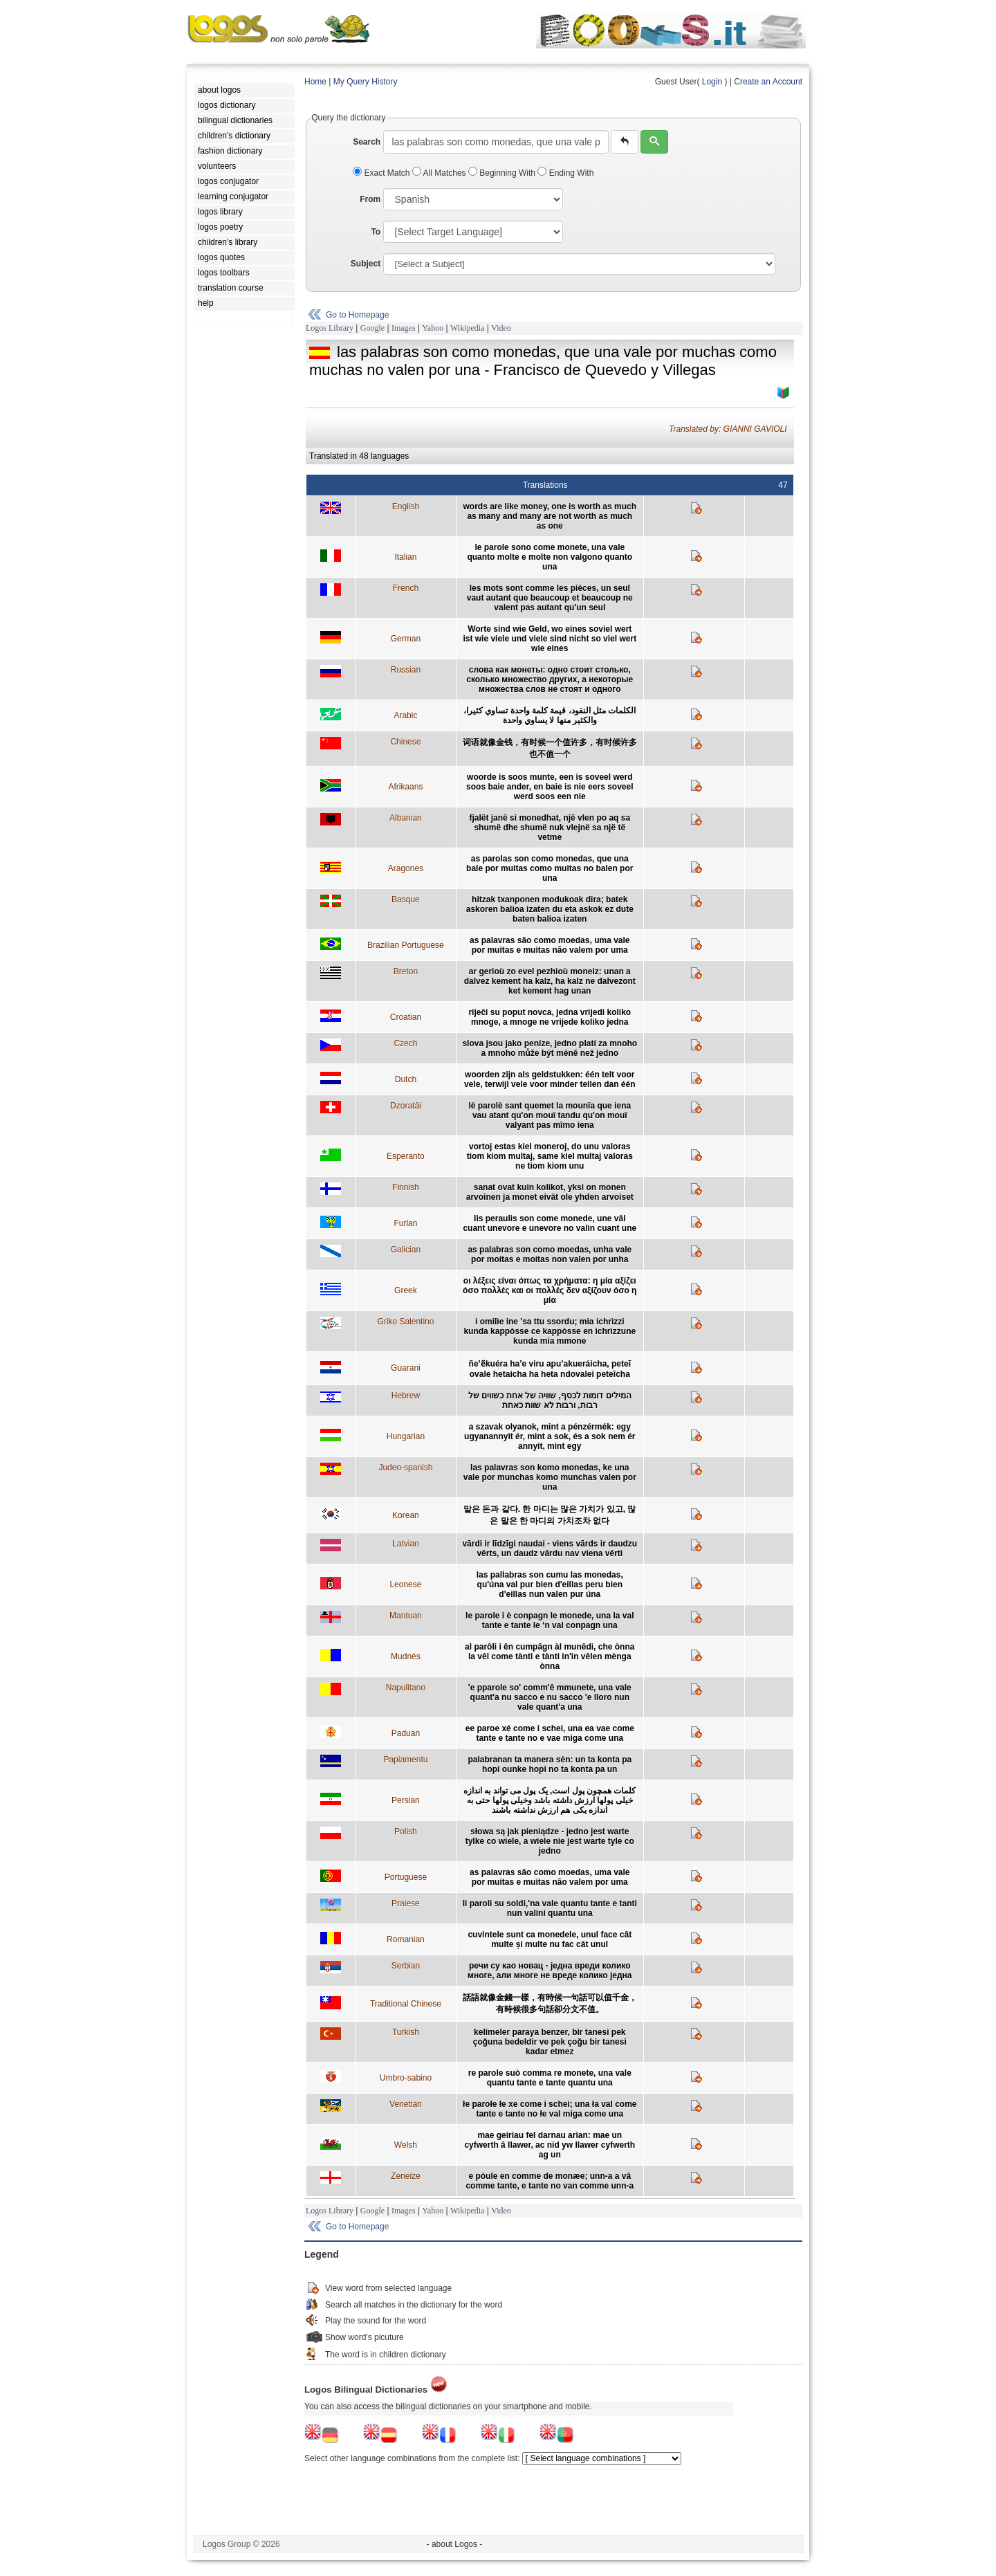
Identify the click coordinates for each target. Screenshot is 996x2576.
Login (712, 81)
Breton (406, 971)
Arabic (405, 715)
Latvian (405, 1544)
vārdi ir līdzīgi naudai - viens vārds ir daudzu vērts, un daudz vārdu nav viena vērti (549, 1548)
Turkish (405, 2032)
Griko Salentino (405, 1321)
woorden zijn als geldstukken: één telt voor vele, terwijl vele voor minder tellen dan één (549, 1079)
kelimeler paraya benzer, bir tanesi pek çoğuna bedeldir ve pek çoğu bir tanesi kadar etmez (550, 2041)
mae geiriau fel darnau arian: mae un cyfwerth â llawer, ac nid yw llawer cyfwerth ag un (549, 2144)
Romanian (406, 1939)
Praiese (405, 1903)
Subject (365, 263)
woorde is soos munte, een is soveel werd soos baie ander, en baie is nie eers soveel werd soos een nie (549, 786)
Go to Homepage (357, 315)
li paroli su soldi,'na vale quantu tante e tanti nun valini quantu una (550, 1908)
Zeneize (406, 2176)
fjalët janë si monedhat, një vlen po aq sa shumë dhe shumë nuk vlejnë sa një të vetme (549, 827)
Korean (405, 1515)
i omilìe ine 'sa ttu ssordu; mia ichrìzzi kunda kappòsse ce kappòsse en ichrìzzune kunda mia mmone (549, 1331)
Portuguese (406, 1877)
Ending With (565, 173)
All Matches (440, 173)
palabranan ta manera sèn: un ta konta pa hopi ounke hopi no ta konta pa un (549, 1764)
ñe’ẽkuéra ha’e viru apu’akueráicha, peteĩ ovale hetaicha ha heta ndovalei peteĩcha (550, 1369)
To (375, 232)
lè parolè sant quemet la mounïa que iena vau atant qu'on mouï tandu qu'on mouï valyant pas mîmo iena (549, 1115)
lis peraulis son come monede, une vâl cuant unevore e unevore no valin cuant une (549, 1223)
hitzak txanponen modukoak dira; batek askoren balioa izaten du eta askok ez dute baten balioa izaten (550, 909)
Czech (405, 1043)
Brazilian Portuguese (405, 945)
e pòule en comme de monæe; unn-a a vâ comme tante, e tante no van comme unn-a (549, 2181)
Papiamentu (405, 1759)
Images (403, 328)
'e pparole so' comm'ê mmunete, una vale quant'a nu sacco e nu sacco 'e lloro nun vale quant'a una (549, 1697)
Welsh (405, 2145)
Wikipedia (467, 328)
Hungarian (406, 1436)
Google (372, 328)
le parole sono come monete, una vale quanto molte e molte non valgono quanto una (549, 557)
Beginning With (502, 173)
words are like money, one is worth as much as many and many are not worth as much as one (550, 516)
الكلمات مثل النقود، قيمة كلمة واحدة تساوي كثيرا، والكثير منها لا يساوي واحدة (549, 715)
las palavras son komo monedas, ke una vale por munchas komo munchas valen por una (549, 1477)
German (406, 638)
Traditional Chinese (405, 2004)
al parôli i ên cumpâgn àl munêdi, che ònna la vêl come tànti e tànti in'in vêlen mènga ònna (549, 1656)
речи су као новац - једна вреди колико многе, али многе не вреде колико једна (549, 1970)
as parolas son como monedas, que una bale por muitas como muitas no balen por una (549, 868)
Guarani (406, 1368)
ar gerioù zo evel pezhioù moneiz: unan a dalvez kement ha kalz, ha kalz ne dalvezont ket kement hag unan (550, 981)
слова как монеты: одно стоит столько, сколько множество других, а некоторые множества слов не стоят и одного (549, 679)
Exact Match (382, 173)
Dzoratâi (405, 1106)
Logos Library (329, 328)
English (405, 506)
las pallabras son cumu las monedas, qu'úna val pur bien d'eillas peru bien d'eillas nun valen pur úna (550, 1584)
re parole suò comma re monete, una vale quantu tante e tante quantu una (549, 2078)
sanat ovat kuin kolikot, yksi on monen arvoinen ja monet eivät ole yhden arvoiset (550, 1192)
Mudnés (406, 1656)
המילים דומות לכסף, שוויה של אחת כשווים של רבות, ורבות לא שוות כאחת (549, 1400)
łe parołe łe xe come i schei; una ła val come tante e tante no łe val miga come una (549, 2109)
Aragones (405, 868)
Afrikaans (405, 787)
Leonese (405, 1584)
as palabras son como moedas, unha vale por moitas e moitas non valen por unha (549, 1254)
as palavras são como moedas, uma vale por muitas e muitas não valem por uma (549, 945)
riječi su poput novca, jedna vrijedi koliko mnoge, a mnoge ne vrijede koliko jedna (549, 1017)
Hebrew (405, 1395)
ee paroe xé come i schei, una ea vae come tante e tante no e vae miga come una (549, 1733)
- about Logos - (455, 2544)
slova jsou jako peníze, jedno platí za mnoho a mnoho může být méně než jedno (549, 1048)
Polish (405, 1831)
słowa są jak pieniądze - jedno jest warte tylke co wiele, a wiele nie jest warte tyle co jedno (549, 1841)
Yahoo (432, 328)
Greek (405, 1290)
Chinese (405, 742)
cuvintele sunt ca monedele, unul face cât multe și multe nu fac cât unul (549, 1939)
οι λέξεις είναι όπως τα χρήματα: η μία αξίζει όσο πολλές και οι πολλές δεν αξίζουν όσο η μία (549, 1290)
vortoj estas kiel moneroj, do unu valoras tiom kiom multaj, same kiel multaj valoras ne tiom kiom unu (550, 1156)
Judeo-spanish (405, 1467)
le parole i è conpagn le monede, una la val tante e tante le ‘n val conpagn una (549, 1620)
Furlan (405, 1223)
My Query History (365, 81)
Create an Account (768, 81)
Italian (405, 557)
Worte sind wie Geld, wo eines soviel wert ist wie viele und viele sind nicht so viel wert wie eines (549, 638)
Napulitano (405, 1687)
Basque (405, 899)
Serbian (405, 1966)
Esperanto (406, 1156)
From (370, 199)
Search (366, 142)
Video (501, 328)
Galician (406, 1249)
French (405, 588)
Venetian (405, 2104)
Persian (405, 1800)
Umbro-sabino (406, 2078)
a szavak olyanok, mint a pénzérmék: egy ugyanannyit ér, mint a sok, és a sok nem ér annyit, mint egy (549, 1436)
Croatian (405, 1017)
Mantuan (405, 1615)
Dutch (405, 1079)
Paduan (405, 1733)
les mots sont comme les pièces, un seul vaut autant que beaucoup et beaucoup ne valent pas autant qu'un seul (550, 597)
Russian (406, 670)
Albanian (405, 818)
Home (315, 81)
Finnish (405, 1187)
